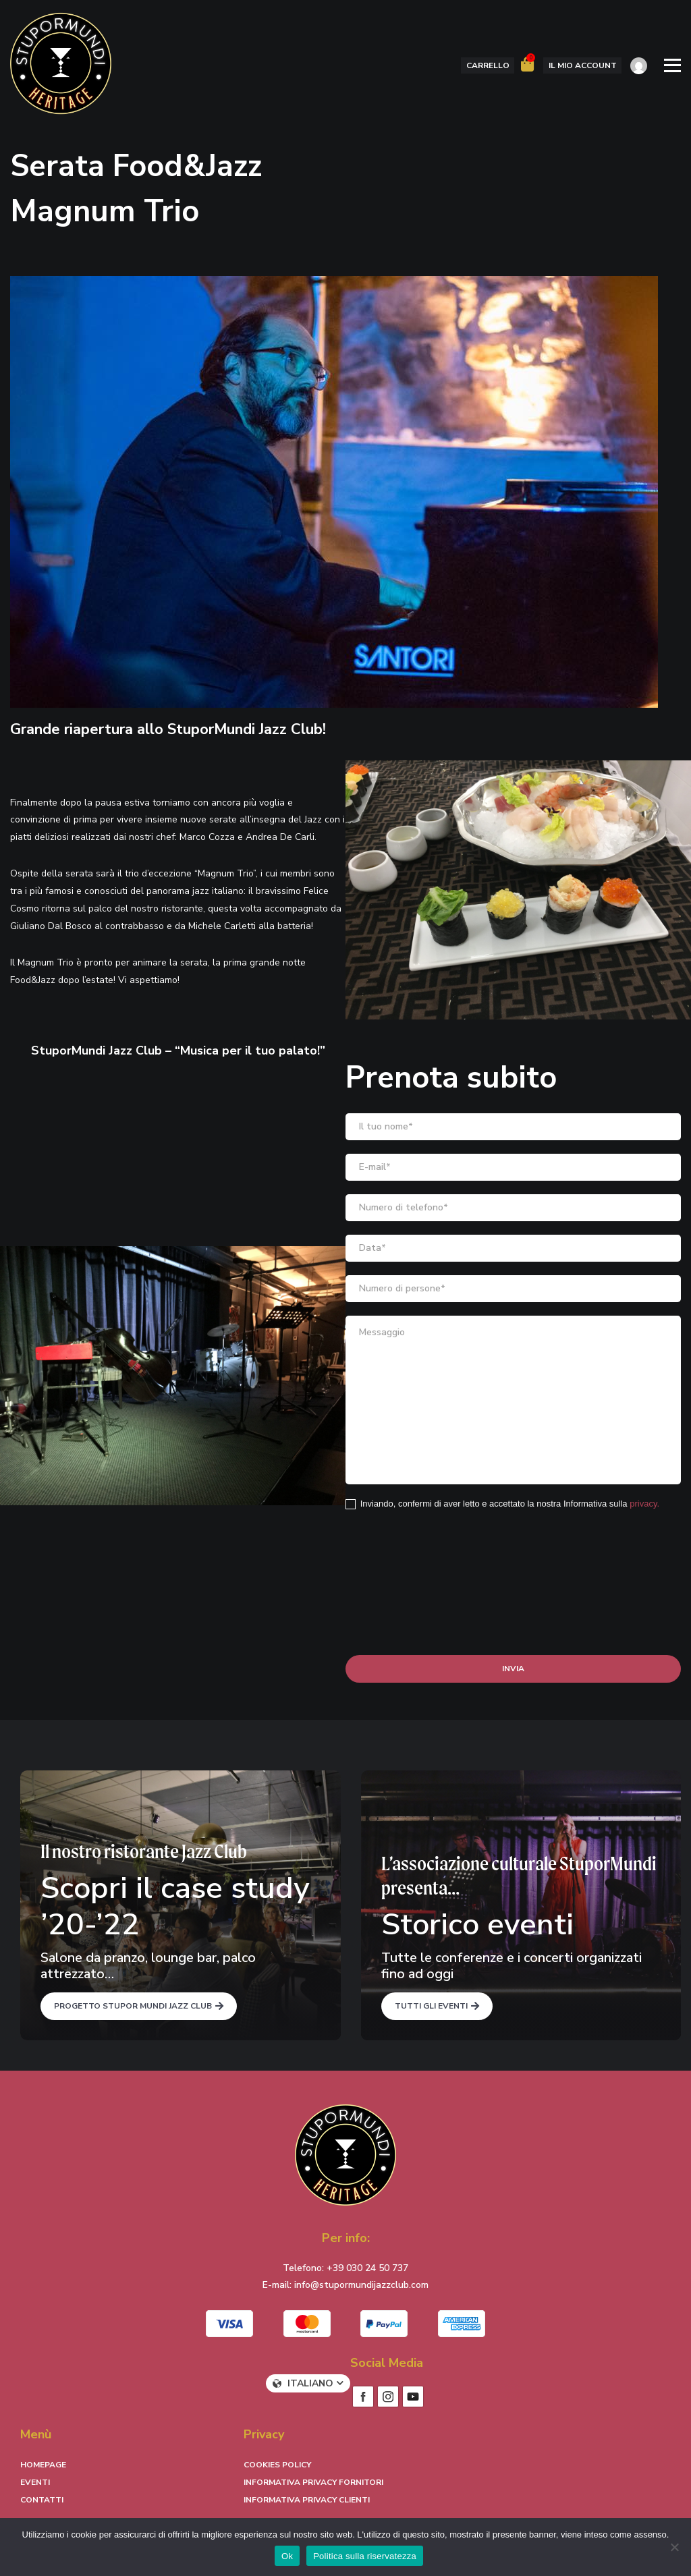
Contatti (41, 2499)
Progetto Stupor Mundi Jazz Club (133, 2005)
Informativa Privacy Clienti (307, 2499)
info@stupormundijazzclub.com (361, 2284)
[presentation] (448, 1549)
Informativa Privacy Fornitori (313, 2482)
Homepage (43, 2464)
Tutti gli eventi (431, 2005)
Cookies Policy (277, 2464)
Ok (287, 2556)
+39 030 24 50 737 (367, 2268)
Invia (513, 1668)
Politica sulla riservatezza (364, 2556)
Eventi (35, 2482)
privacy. (644, 1504)
